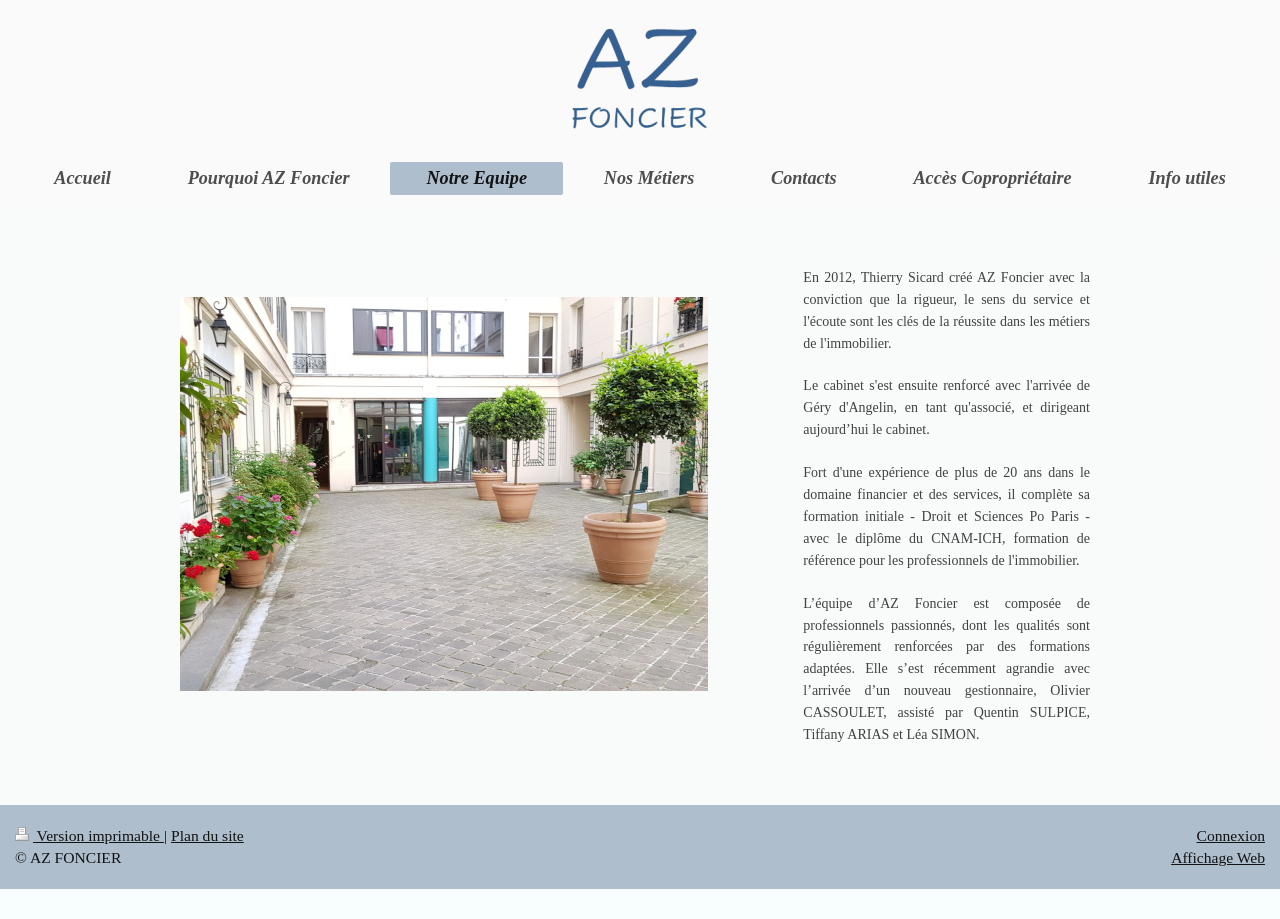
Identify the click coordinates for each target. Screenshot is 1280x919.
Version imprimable (89, 835)
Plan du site (207, 835)
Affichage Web (1218, 857)
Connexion (1231, 835)
